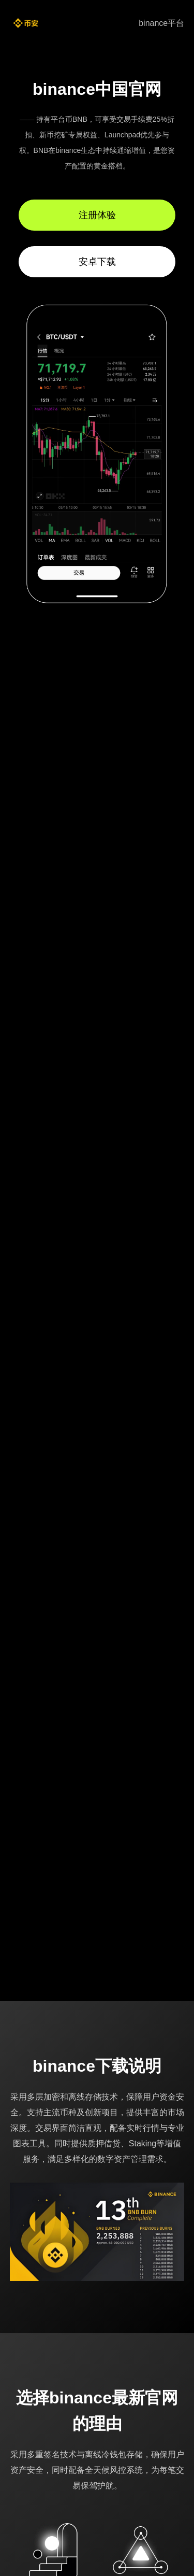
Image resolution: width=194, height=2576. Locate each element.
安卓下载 (97, 262)
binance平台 (161, 23)
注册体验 (97, 215)
